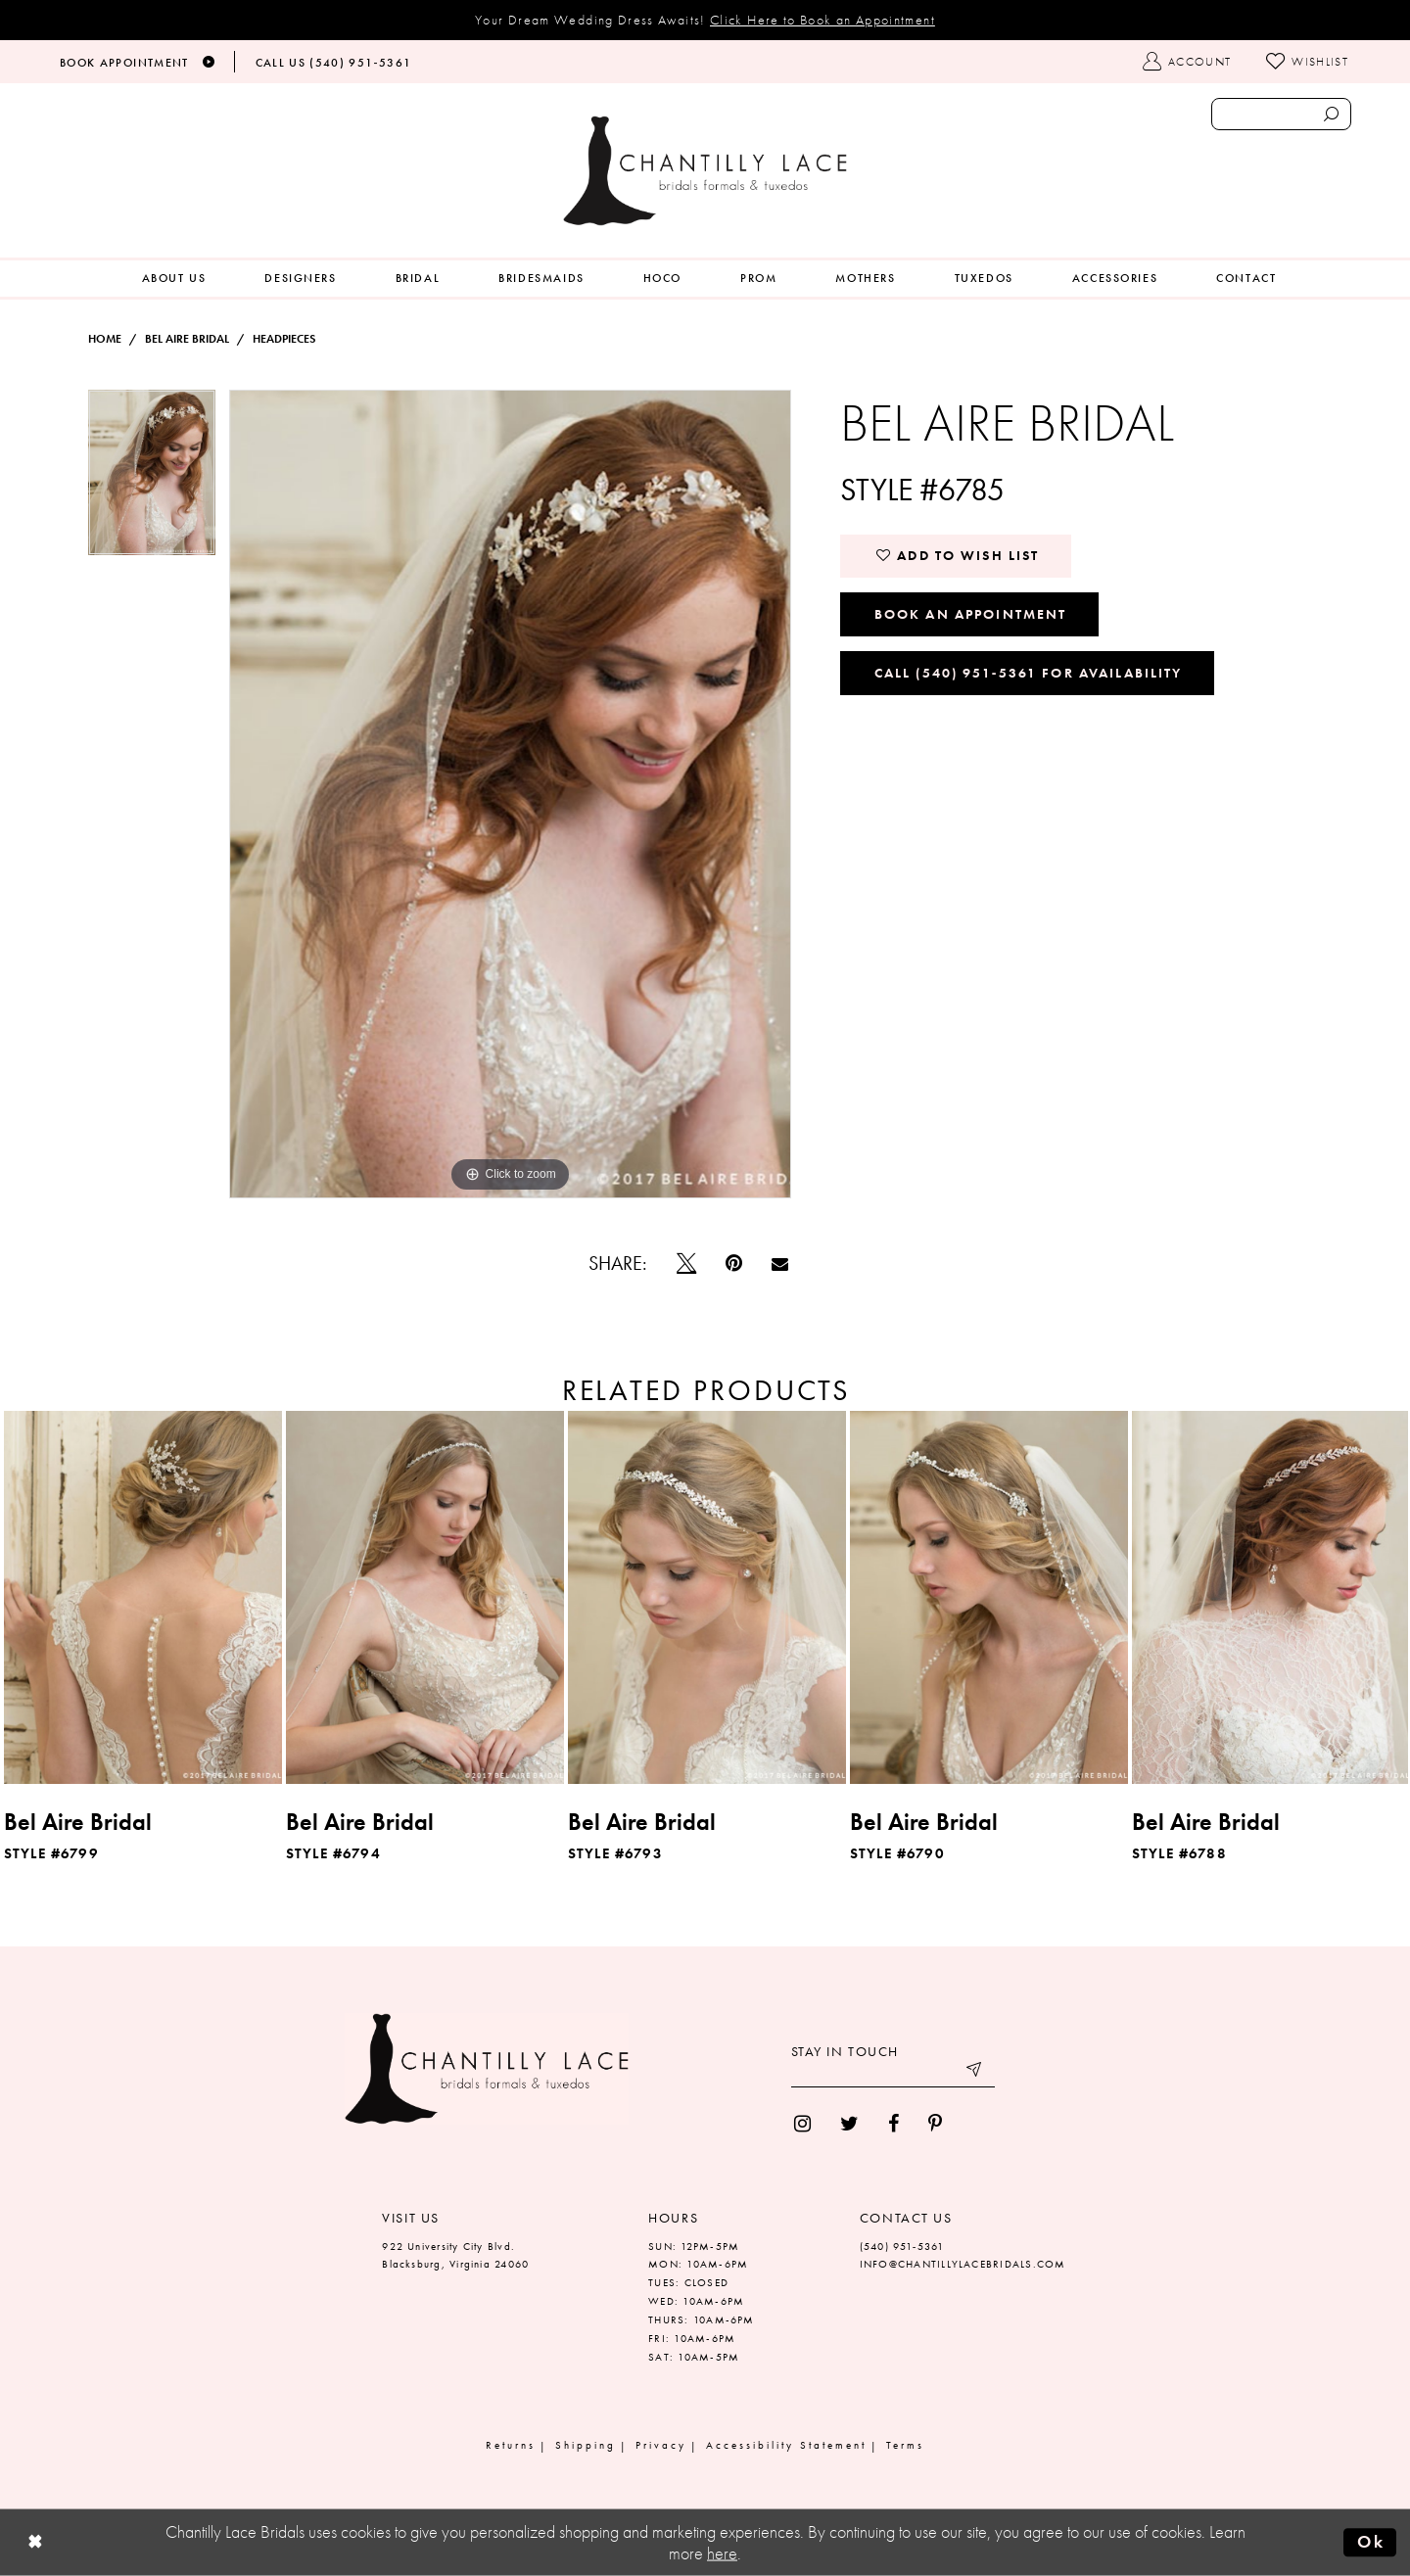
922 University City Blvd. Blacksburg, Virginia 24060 (455, 2255)
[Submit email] (975, 2072)
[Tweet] (686, 1263)
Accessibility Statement (786, 2445)
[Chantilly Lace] (705, 171)
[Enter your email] (893, 2072)
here (722, 2553)
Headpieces (284, 339)
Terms (905, 2445)
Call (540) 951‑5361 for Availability (1028, 672)
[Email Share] (780, 1263)
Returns (511, 2445)
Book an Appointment (970, 614)
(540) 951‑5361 (902, 2246)
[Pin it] (734, 1263)
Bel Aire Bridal (187, 339)
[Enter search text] (1281, 114)
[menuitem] (174, 278)
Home (104, 339)
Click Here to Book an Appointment (822, 19)
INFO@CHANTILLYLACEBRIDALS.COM (963, 2264)
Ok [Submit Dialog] (1371, 2542)
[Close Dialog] (35, 2543)
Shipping (585, 2445)
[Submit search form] (1330, 114)
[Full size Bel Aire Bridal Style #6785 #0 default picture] (510, 794)
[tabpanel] (151, 479)
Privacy (660, 2445)
